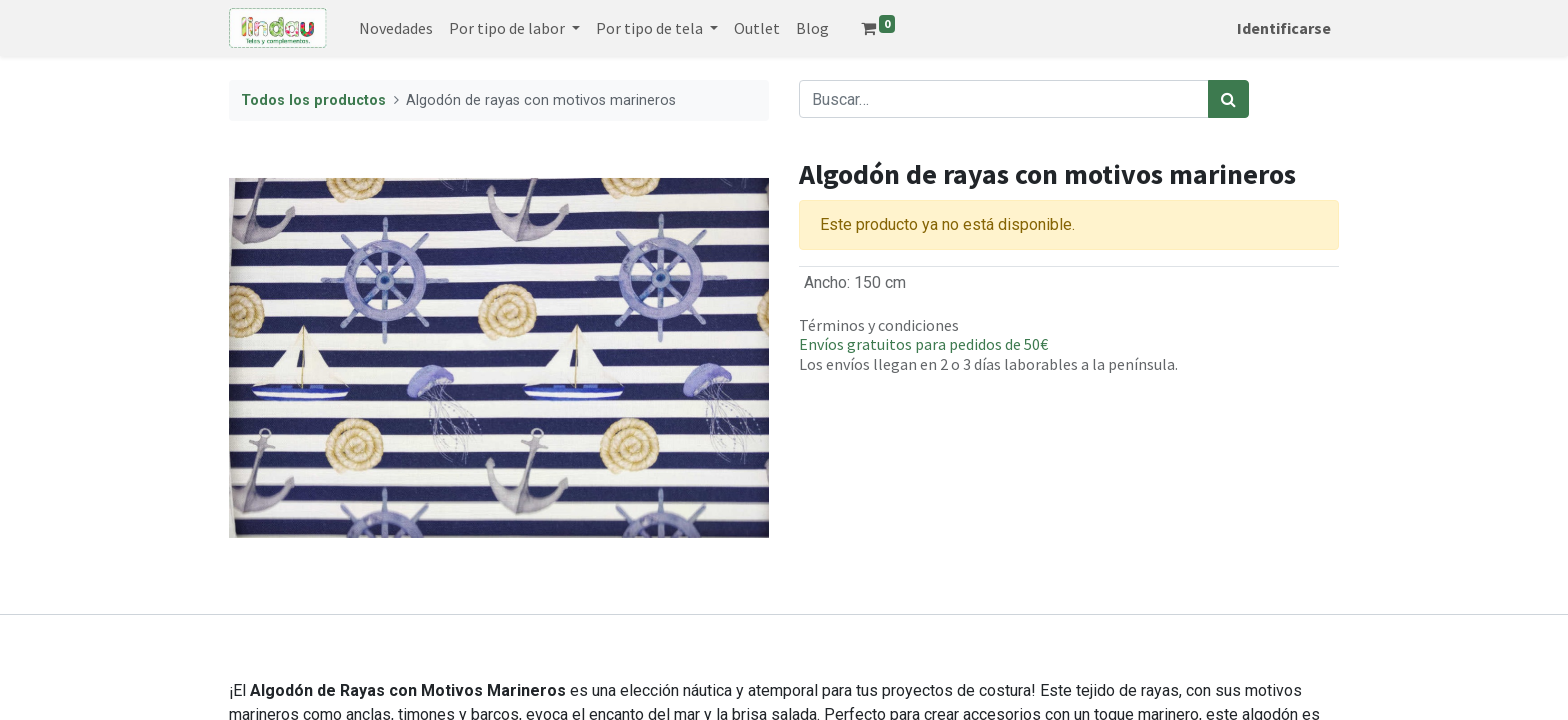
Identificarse (1284, 28)
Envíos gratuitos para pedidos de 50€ (923, 344)
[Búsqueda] (1228, 99)
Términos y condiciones (879, 325)
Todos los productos (313, 100)
